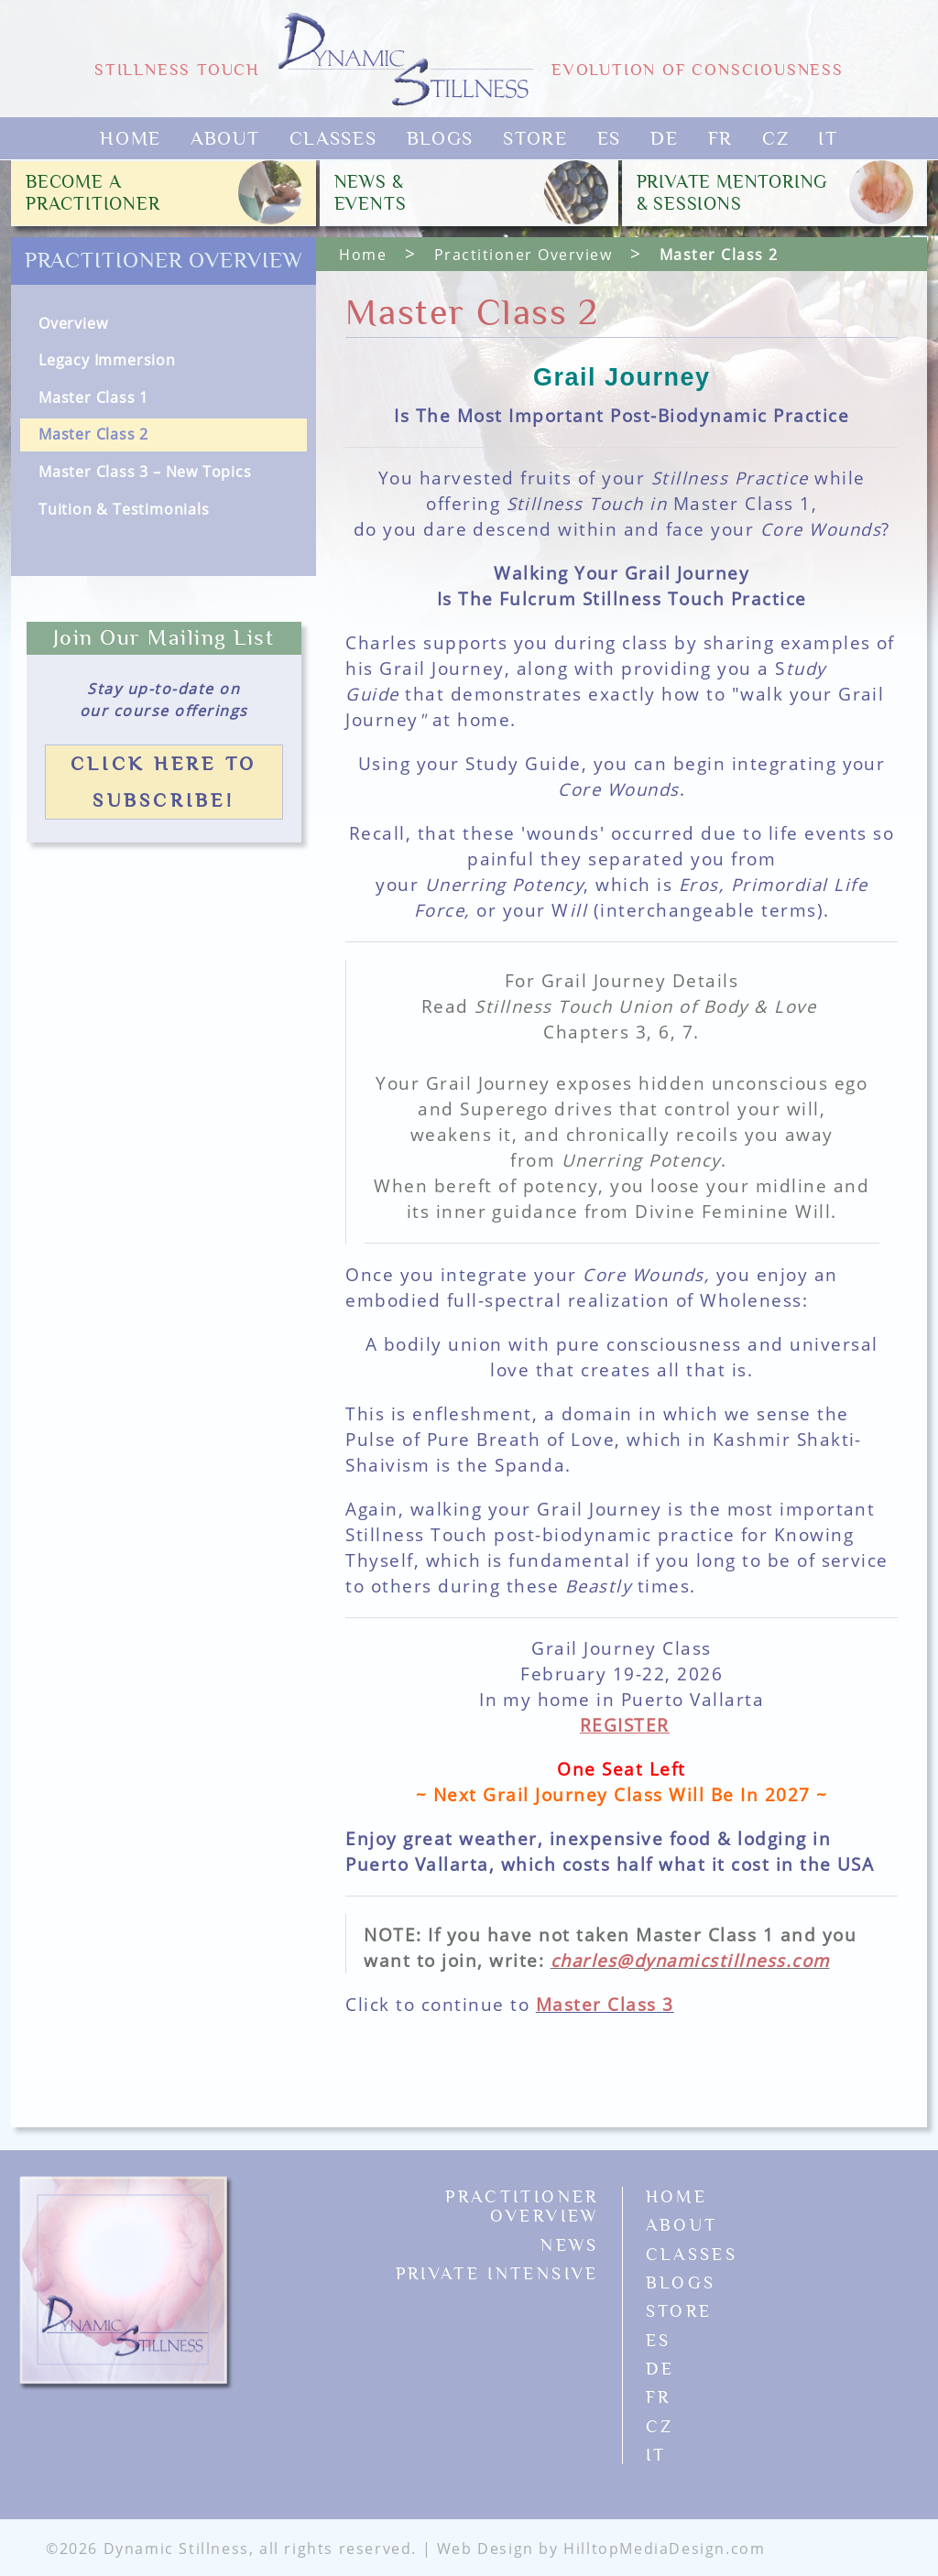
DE (664, 138)
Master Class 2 (93, 434)
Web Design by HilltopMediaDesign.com (601, 2548)
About (225, 138)
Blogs (440, 138)
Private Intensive (497, 2273)
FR (720, 138)
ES (609, 138)
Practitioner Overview (164, 260)
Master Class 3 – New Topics (145, 472)
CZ (775, 138)
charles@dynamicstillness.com (690, 1960)
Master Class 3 (605, 2004)
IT (827, 138)
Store (535, 138)
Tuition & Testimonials (124, 509)
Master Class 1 (93, 397)
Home (130, 138)
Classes (333, 138)
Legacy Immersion (107, 360)
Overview (72, 323)
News (569, 2245)
